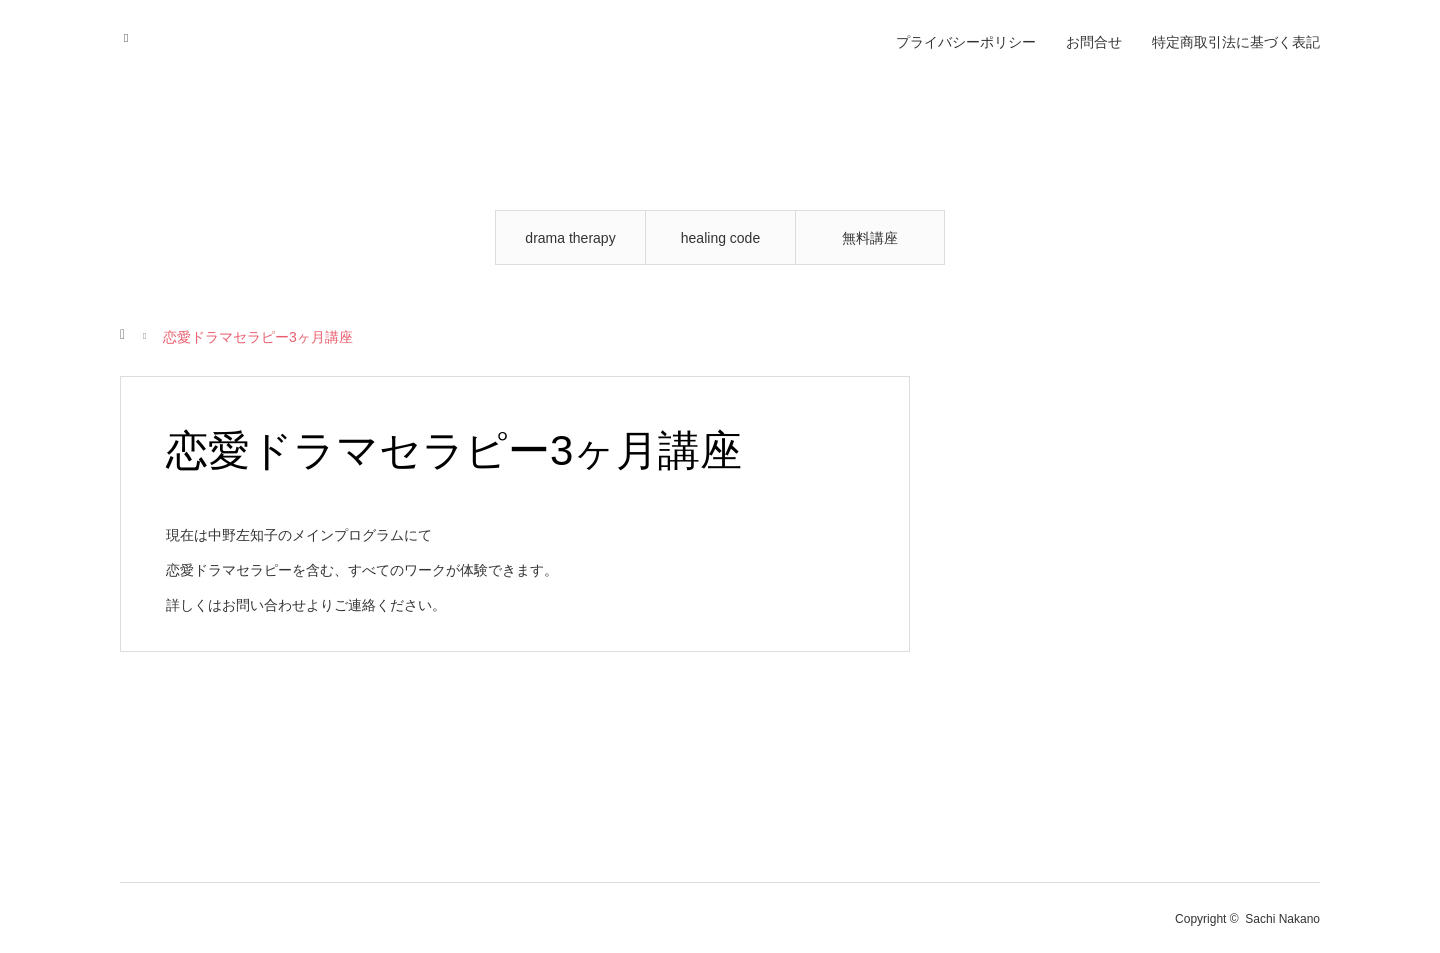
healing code (720, 238)
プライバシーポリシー (966, 42)
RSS (132, 35)
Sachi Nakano (1282, 919)
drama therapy (570, 238)
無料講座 (870, 238)
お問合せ (1094, 42)
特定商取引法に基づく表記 (1236, 42)
